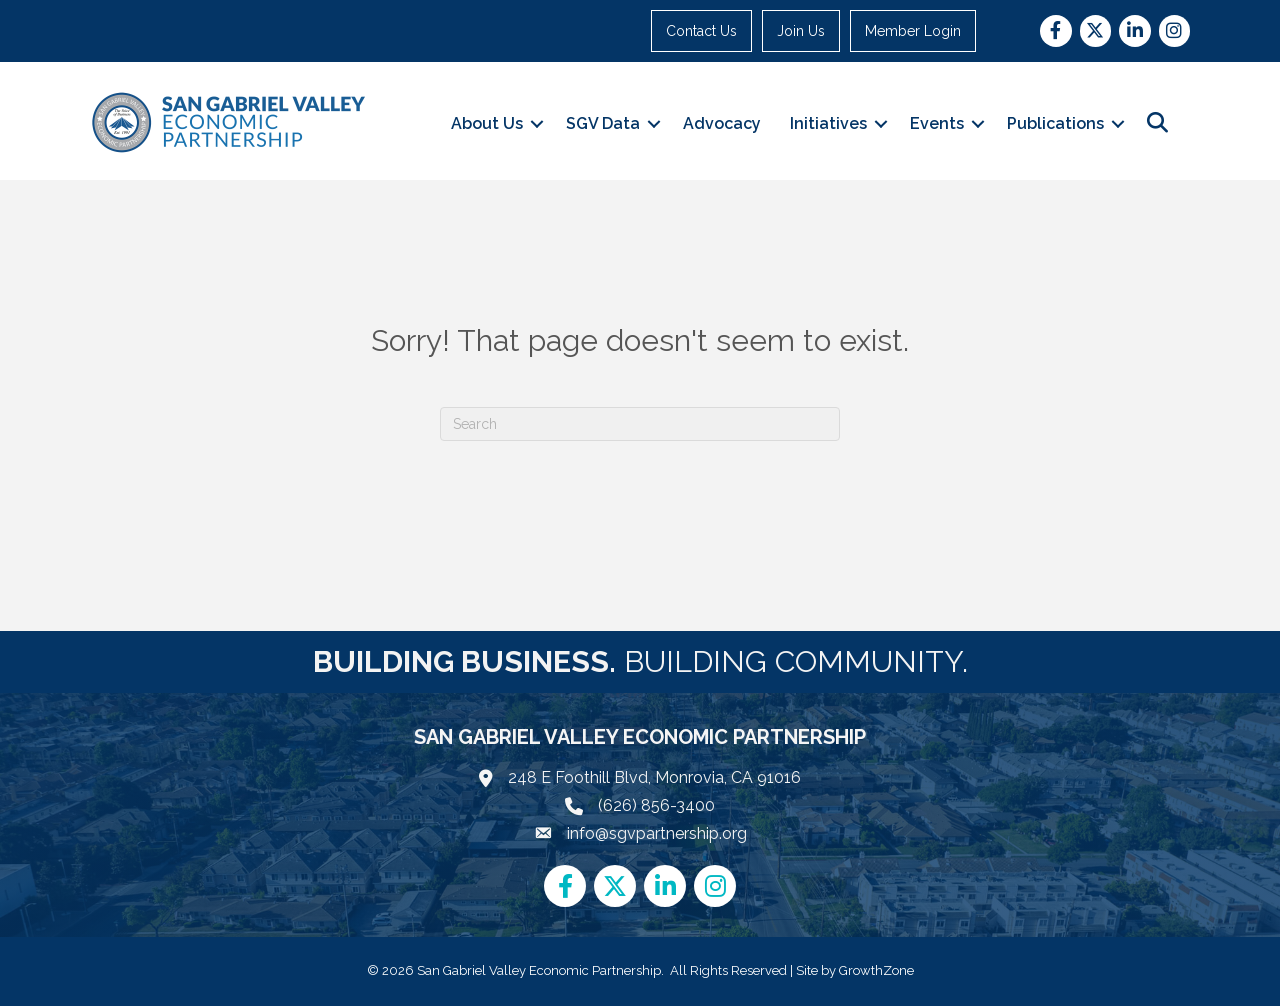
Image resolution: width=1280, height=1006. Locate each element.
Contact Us (702, 31)
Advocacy (722, 123)
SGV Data (603, 123)
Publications (1055, 123)
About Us (487, 123)
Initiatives (828, 123)
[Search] (640, 424)
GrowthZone (876, 970)
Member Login (914, 31)
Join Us (802, 31)
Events (937, 123)
